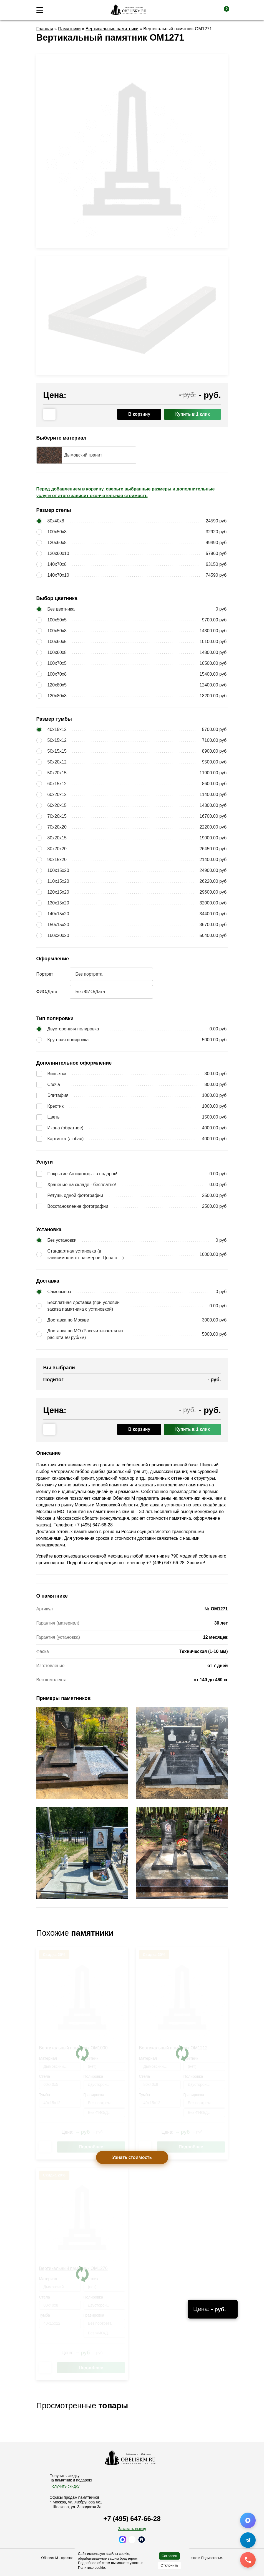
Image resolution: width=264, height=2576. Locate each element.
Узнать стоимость (132, 2157)
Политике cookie (91, 2567)
